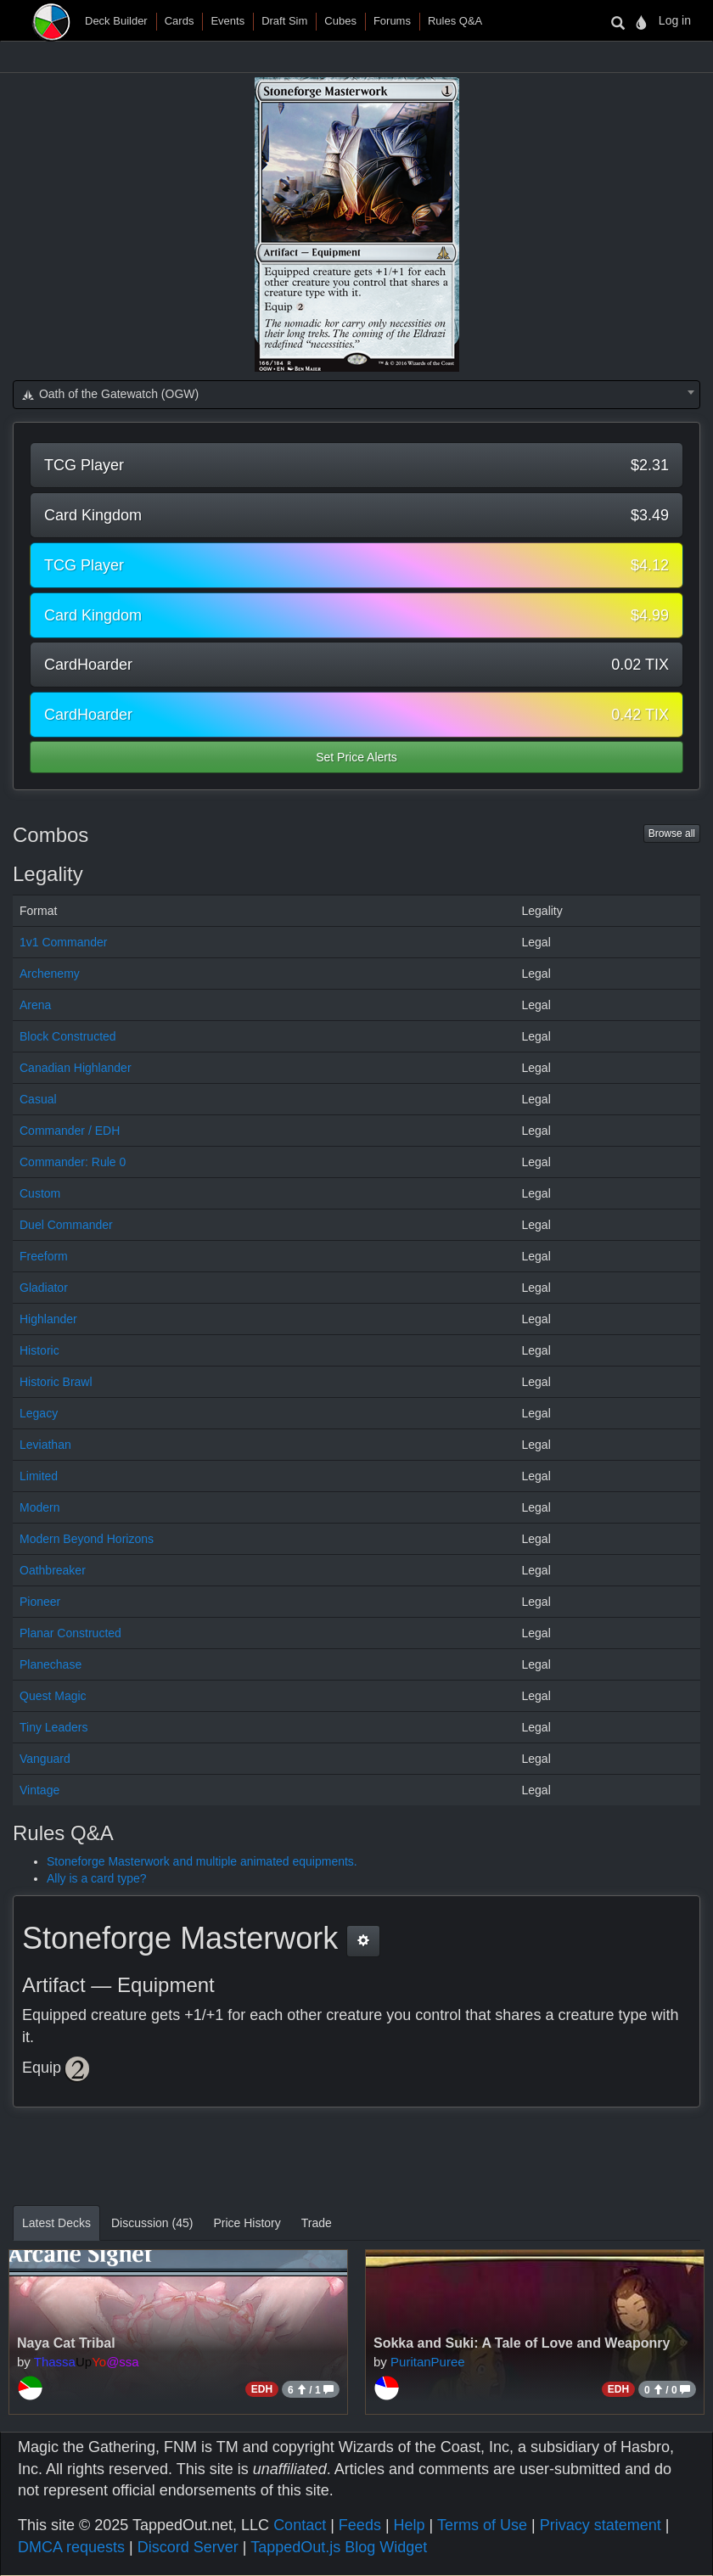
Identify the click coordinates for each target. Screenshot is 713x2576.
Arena (35, 1005)
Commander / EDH (70, 1130)
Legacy (39, 1413)
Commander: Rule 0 (73, 1162)
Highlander (48, 1319)
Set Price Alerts (356, 757)
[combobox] (356, 394)
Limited (39, 1476)
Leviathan (45, 1444)
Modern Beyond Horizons (87, 1539)
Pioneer (40, 1601)
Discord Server (188, 2547)
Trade (316, 2223)
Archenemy (50, 973)
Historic (39, 1350)
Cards (179, 20)
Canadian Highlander (76, 1068)
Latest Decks (56, 2223)
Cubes (340, 20)
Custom (40, 1193)
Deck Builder (116, 20)
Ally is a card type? (97, 1878)
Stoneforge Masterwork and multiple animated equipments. (202, 1861)
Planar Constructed (70, 1633)
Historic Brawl (56, 1382)
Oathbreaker (53, 1570)
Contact (299, 2525)
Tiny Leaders (53, 1727)
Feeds (360, 2525)
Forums (392, 20)
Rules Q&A (455, 20)
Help (409, 2525)
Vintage (39, 1790)
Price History (246, 2223)
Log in (675, 20)
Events (227, 20)
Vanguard (45, 1758)
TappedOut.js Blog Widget (338, 2547)
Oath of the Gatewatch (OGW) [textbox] (109, 394)
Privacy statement (600, 2525)
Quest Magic (53, 1696)
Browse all (671, 833)
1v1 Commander (64, 942)
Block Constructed (68, 1036)
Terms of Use (482, 2525)
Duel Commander (66, 1225)
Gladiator (44, 1287)
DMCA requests (71, 2547)
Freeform (44, 1256)
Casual (38, 1099)
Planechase (50, 1664)
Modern (39, 1507)
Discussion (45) (152, 2223)
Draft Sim (284, 20)
